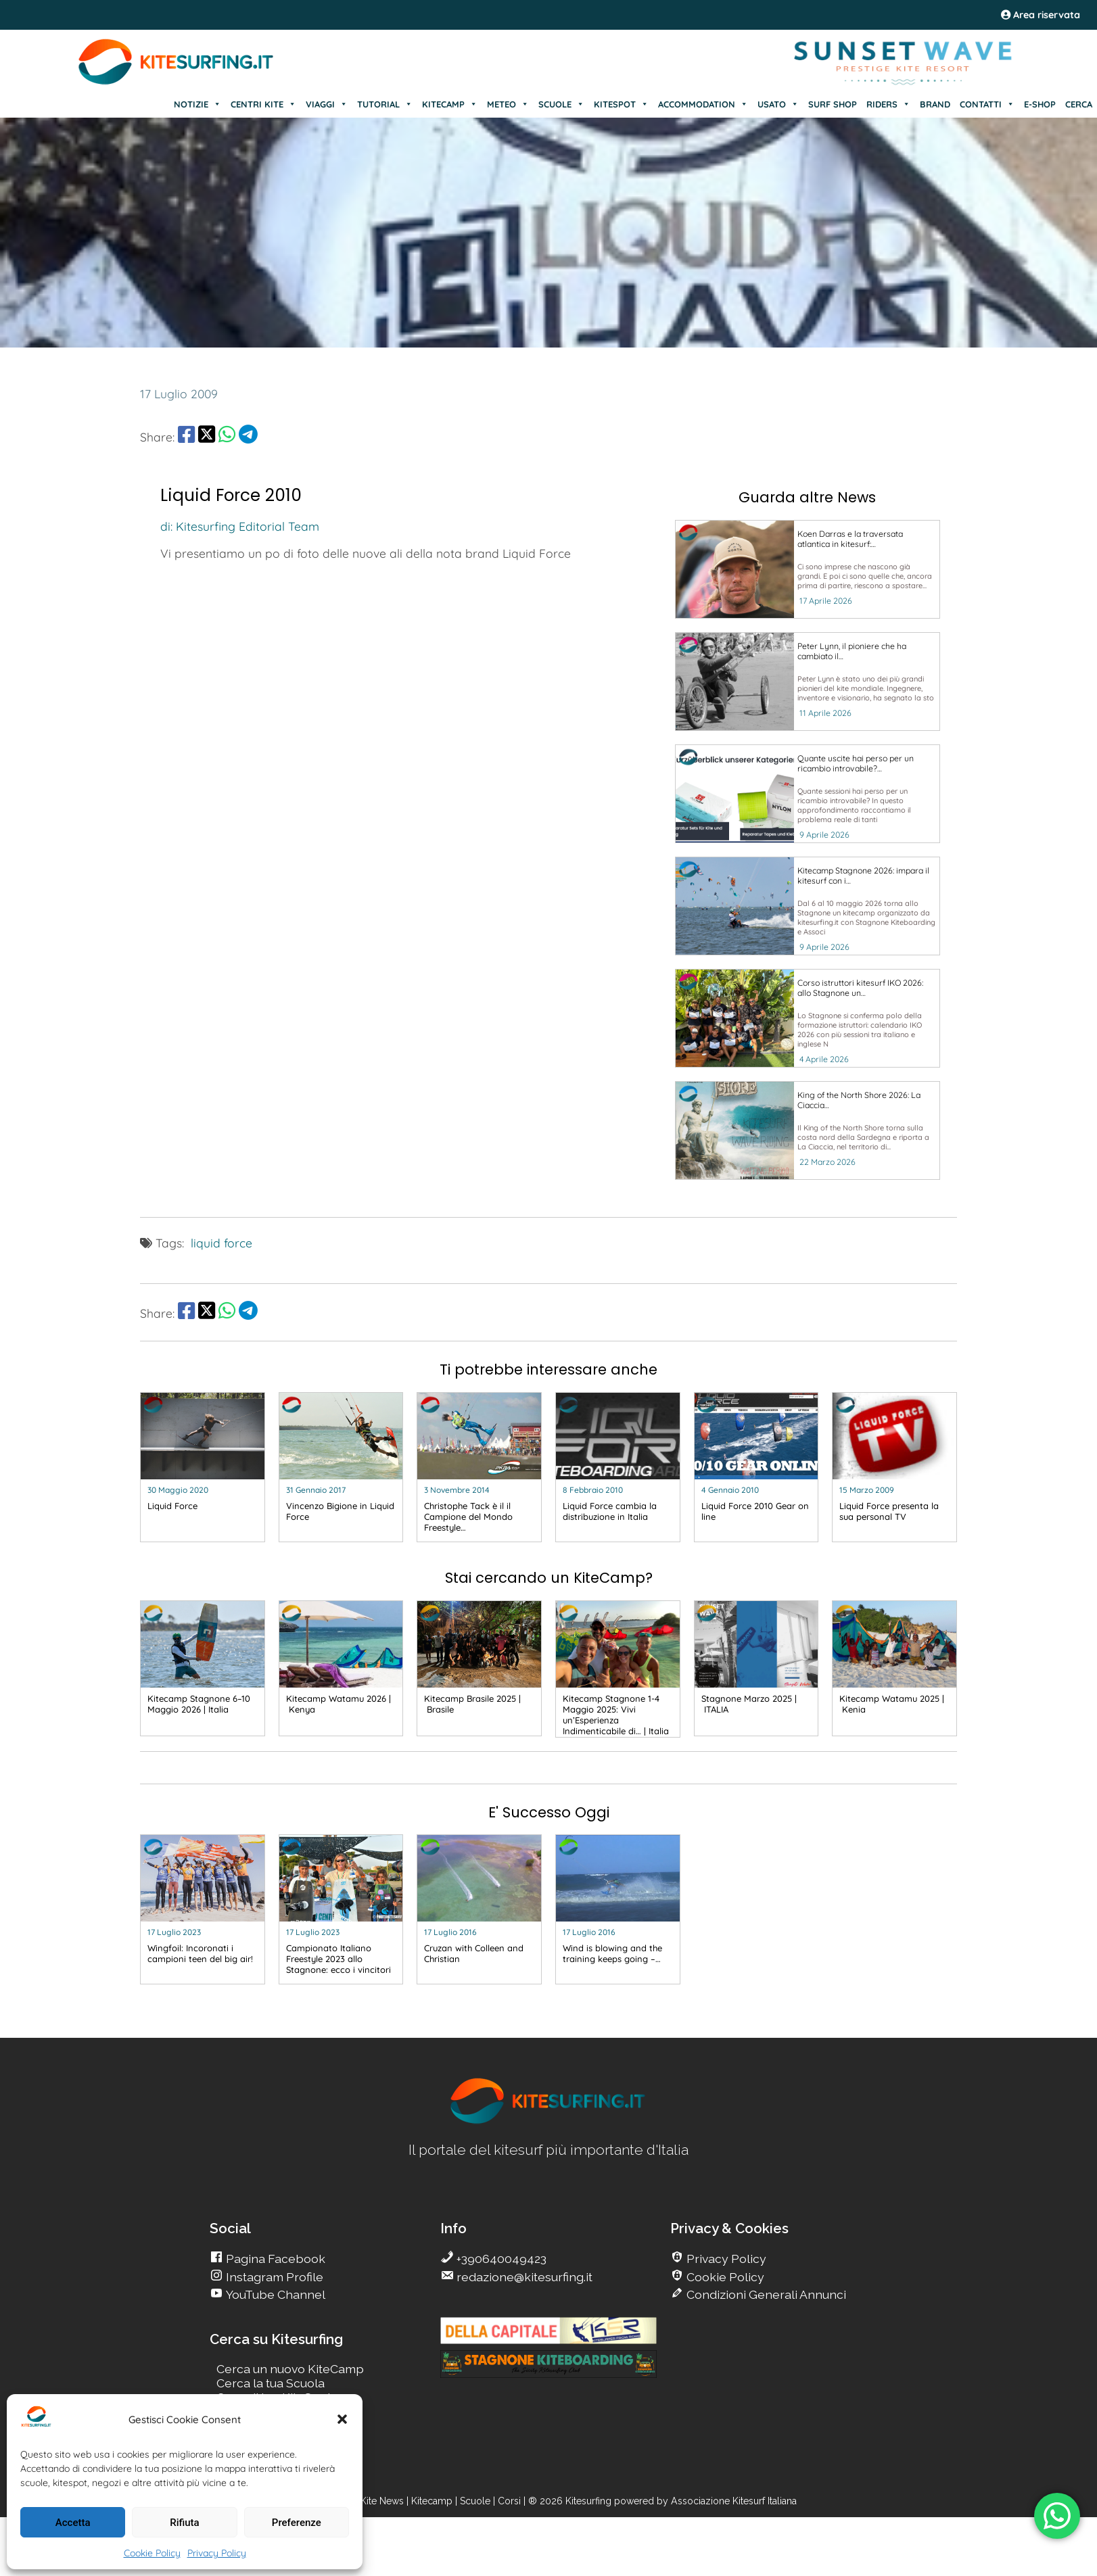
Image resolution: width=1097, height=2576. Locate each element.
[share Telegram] (248, 436)
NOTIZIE (197, 104)
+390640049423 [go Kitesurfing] (500, 2258)
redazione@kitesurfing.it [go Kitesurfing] (523, 2277)
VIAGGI (327, 104)
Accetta (73, 2523)
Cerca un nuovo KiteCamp (290, 2369)
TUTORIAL (385, 104)
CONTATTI (987, 104)
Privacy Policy (216, 2553)
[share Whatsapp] (226, 436)
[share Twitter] (206, 436)
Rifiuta (184, 2523)
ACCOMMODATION (703, 104)
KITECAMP (449, 104)
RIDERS (888, 104)
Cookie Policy (152, 2553)
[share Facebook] (186, 436)
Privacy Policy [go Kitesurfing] (725, 2258)
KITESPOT (621, 104)
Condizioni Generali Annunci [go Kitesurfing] (765, 2294)
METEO (508, 104)
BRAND (935, 104)
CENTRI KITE (263, 104)
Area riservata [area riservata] (1040, 15)
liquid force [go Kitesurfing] (221, 1242)
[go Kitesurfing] (807, 569)
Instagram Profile (273, 2277)
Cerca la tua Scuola (270, 2383)
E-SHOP (1040, 104)
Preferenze (296, 2523)
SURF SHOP (832, 104)
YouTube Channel (274, 2294)
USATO (778, 104)
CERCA (1078, 104)
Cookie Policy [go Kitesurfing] (724, 2277)
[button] (342, 2419)
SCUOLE (561, 104)
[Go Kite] (176, 82)
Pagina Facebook (274, 2258)
